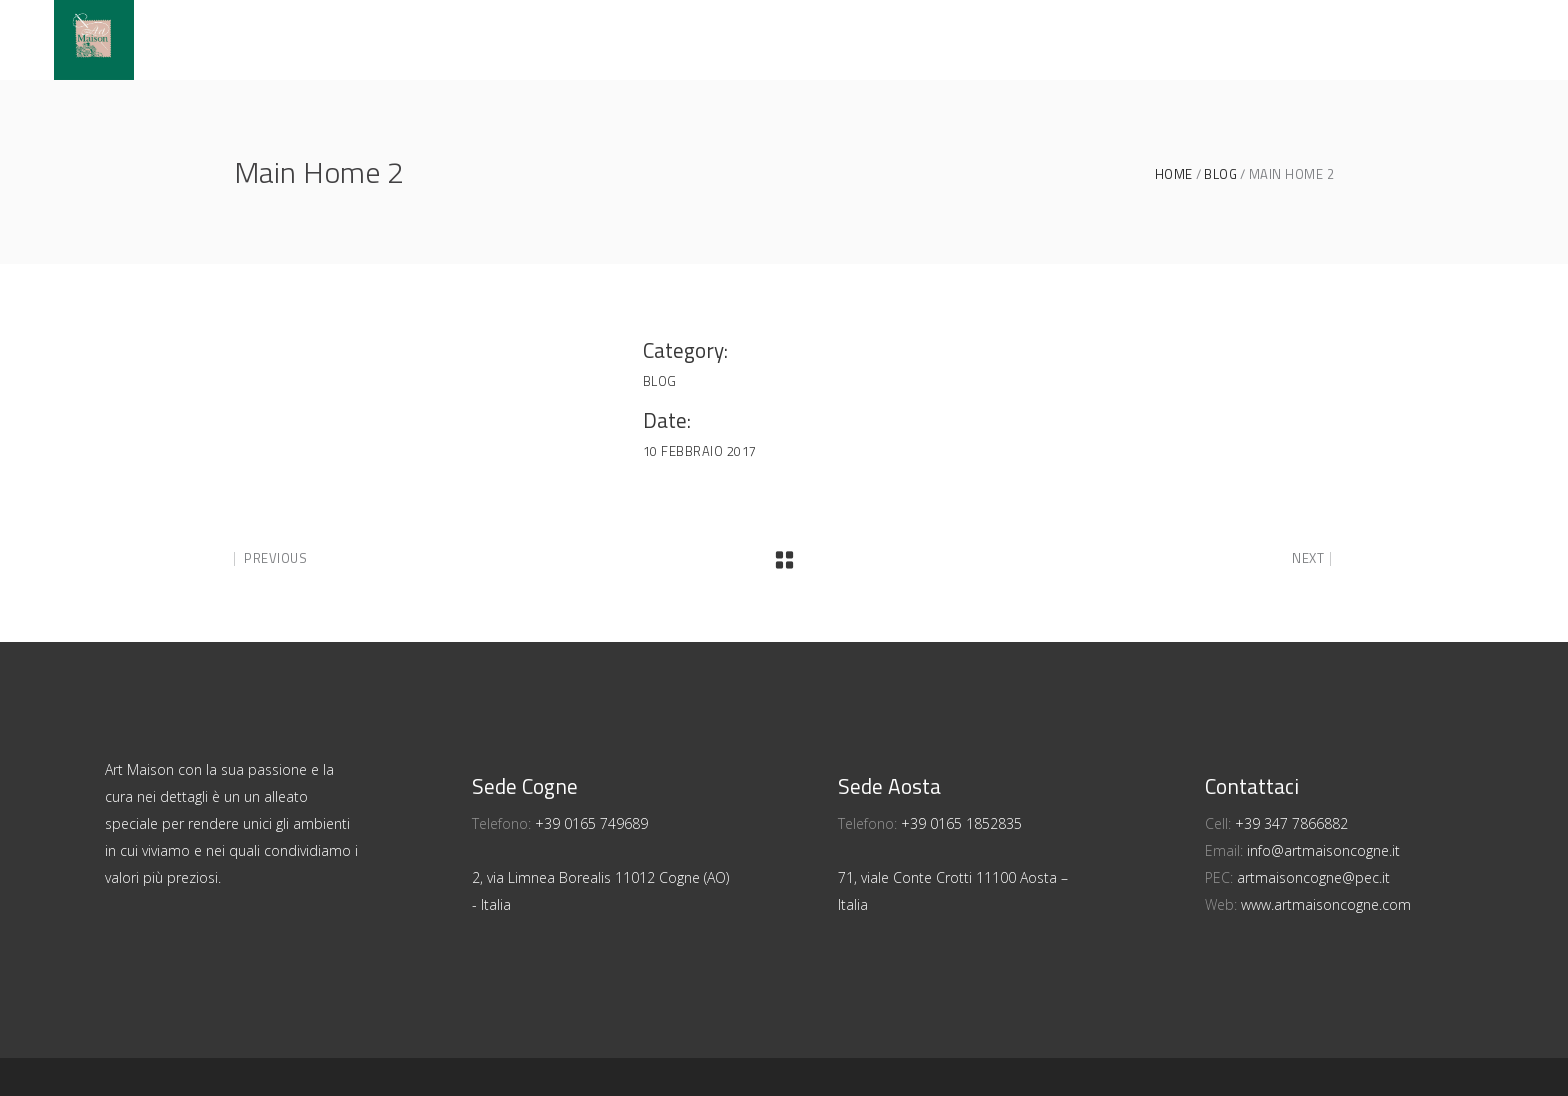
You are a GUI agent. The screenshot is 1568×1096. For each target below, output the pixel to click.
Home (1174, 174)
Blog (1220, 174)
